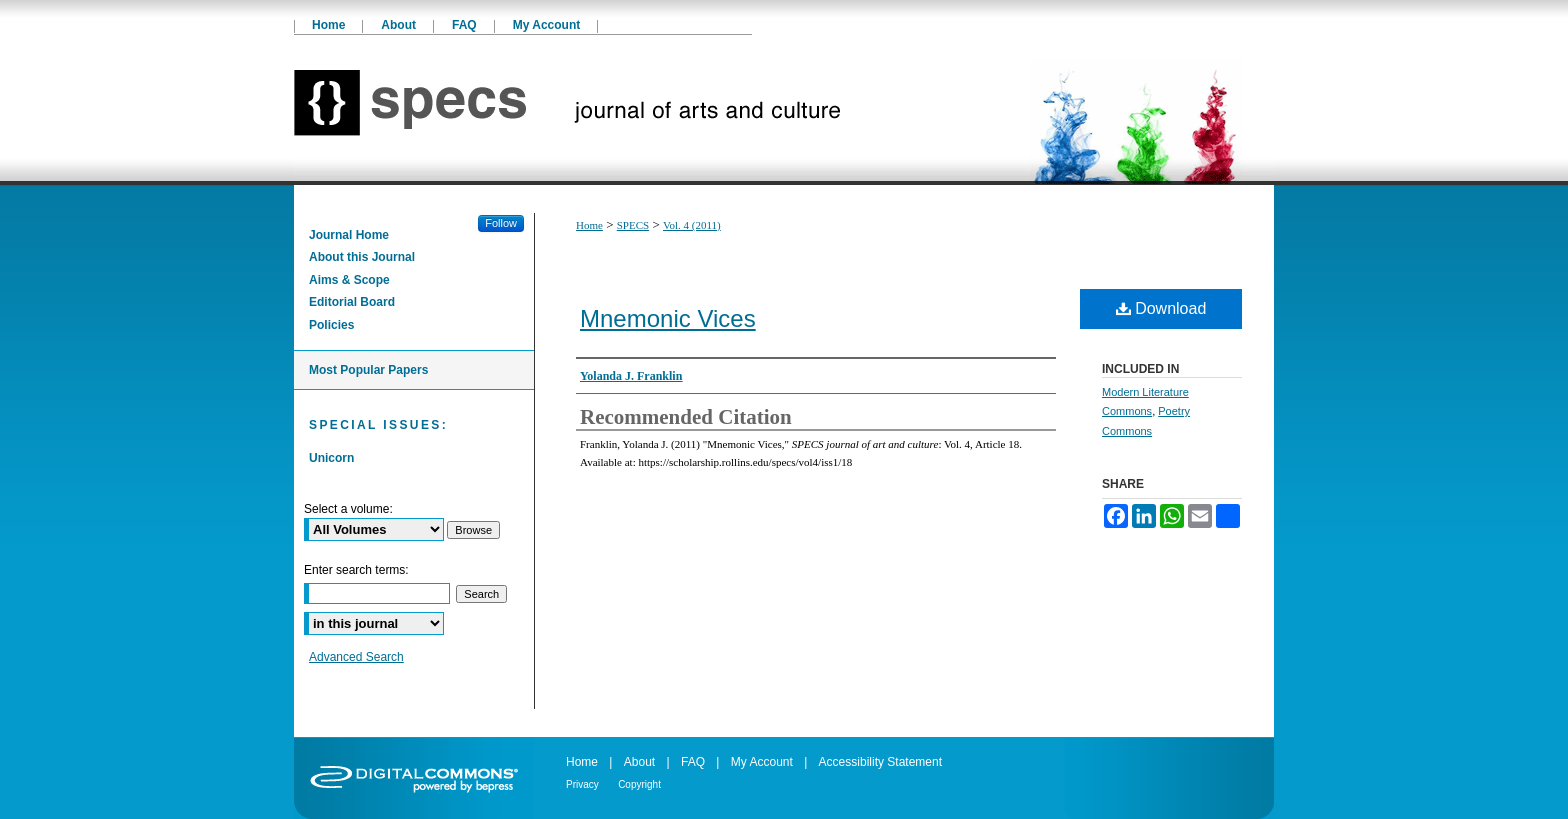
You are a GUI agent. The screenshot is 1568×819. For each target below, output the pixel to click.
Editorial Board (352, 302)
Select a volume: (348, 509)
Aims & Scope (349, 280)
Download (1161, 308)
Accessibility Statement (880, 762)
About (639, 762)
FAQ (693, 762)
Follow (501, 223)
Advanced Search (356, 657)
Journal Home (349, 235)
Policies (331, 325)
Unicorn (331, 458)
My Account (762, 762)
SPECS (633, 225)
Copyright (639, 784)
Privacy (582, 784)
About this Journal (362, 257)
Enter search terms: (356, 570)
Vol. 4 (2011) (692, 225)
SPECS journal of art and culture (784, 110)
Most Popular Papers (368, 370)
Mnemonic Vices (668, 318)
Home (589, 225)
